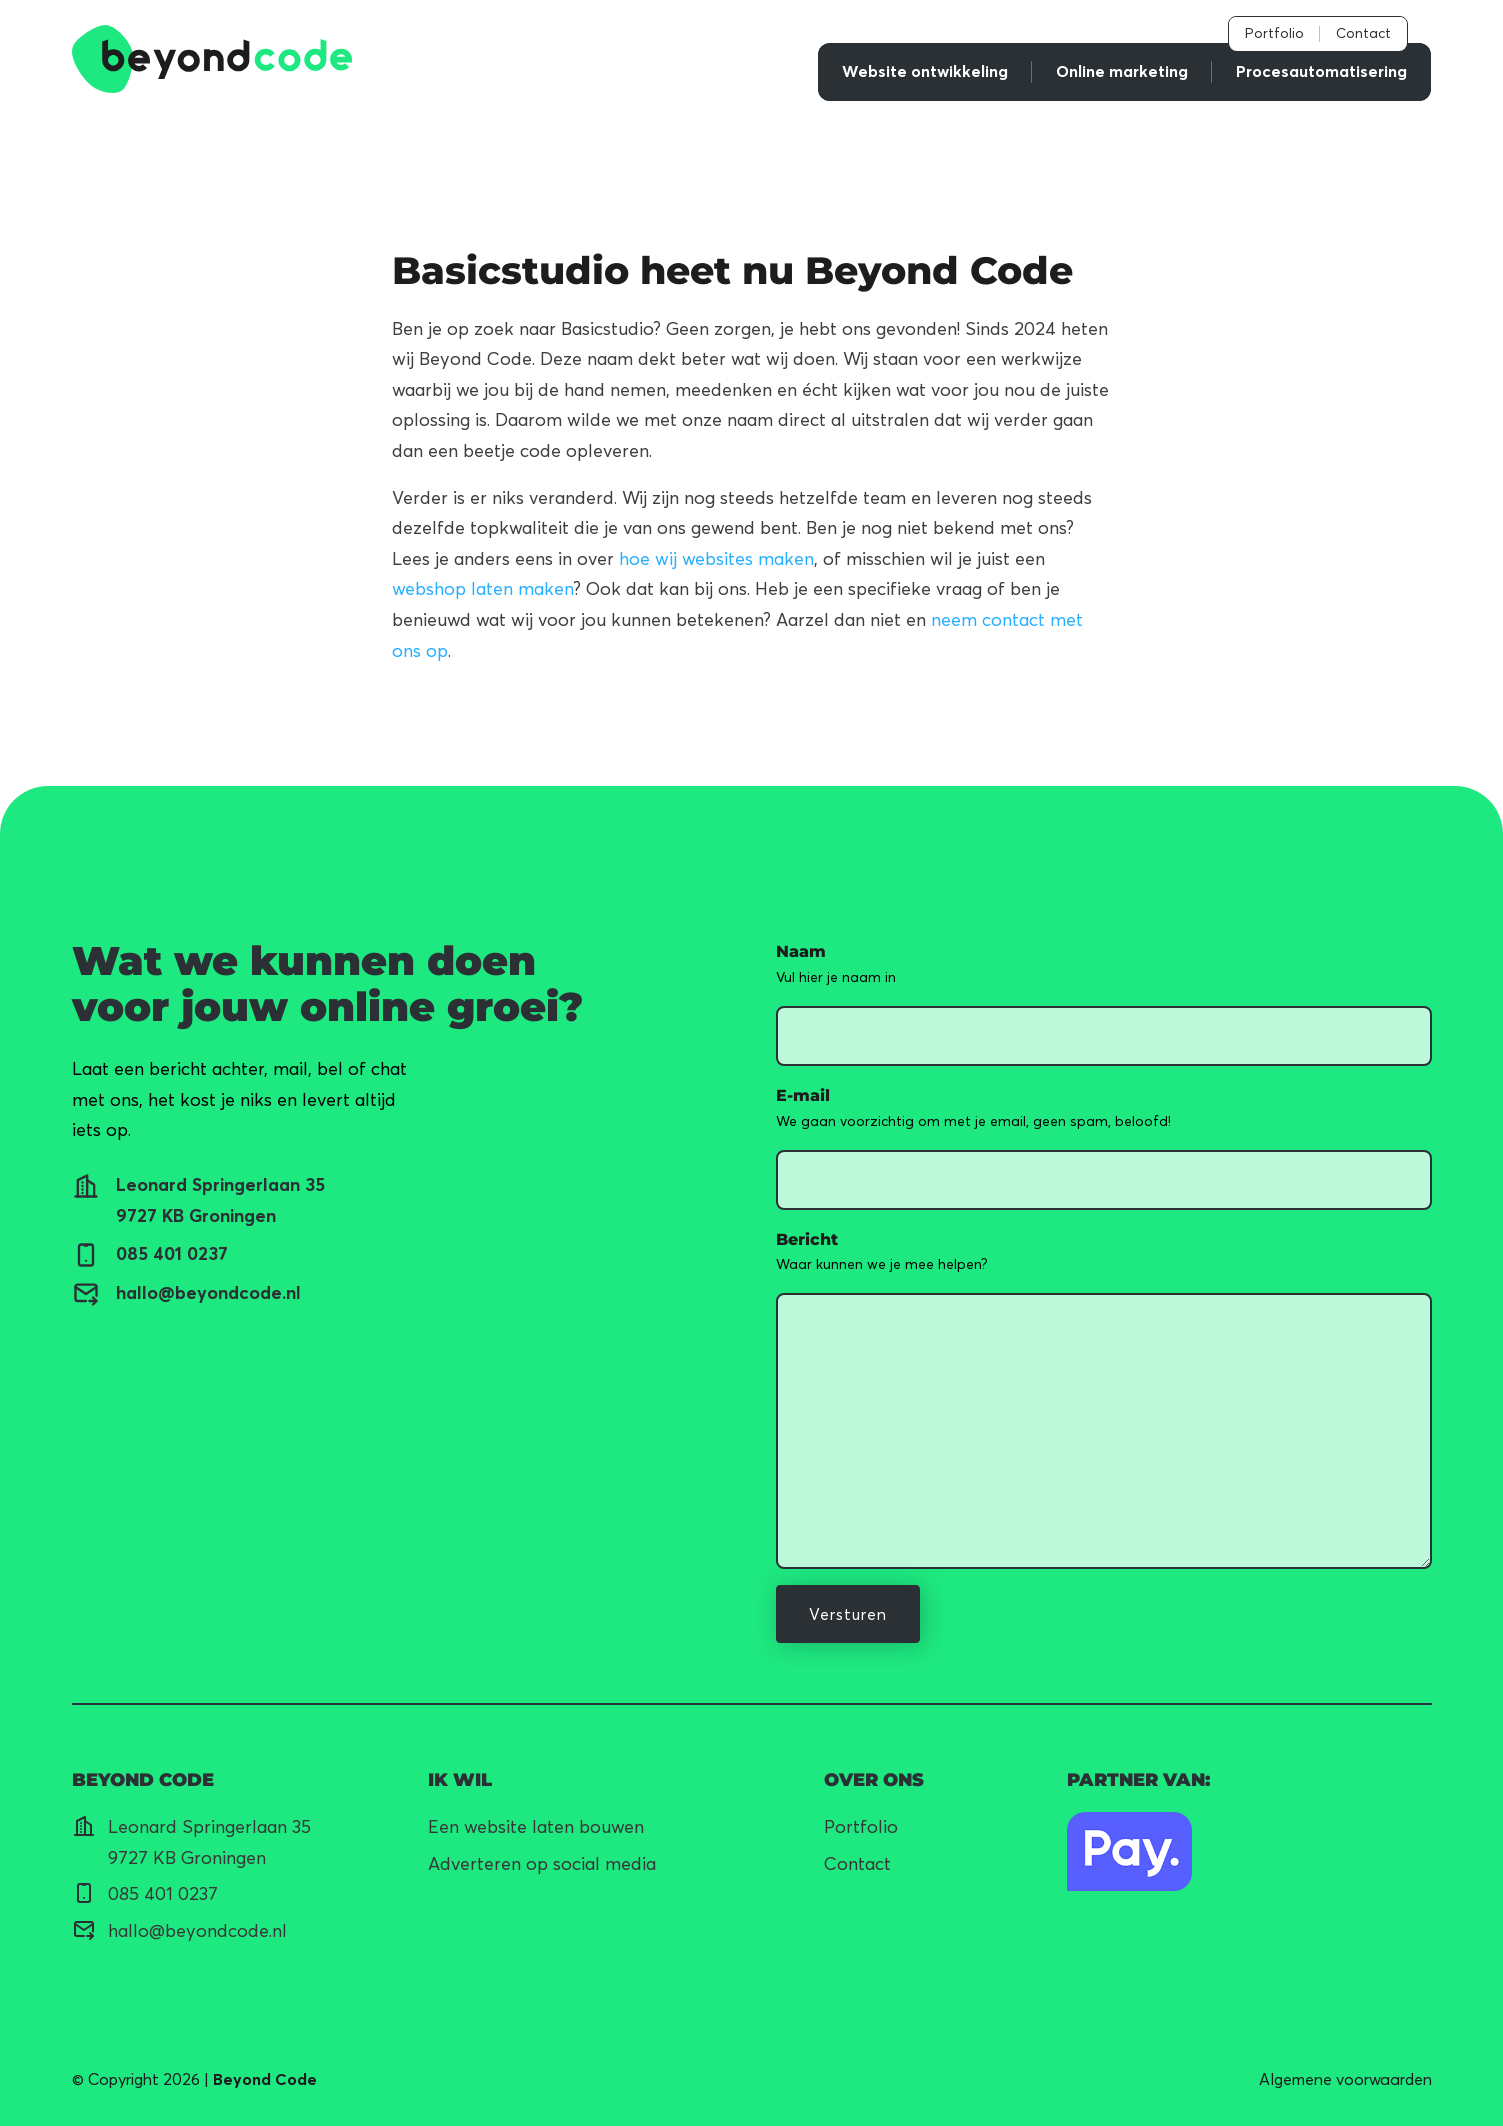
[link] (212, 59)
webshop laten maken (482, 588)
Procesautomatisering (1321, 71)
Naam (801, 951)
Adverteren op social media (542, 1863)
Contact (1363, 33)
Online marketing (1122, 71)
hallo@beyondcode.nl (197, 1930)
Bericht (807, 1239)
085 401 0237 (163, 1893)
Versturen (848, 1614)
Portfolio (1274, 33)
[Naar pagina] (1129, 1851)
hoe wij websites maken (716, 558)
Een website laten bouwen (536, 1826)
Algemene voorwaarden (1345, 2079)
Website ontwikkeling (925, 71)
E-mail (803, 1095)
